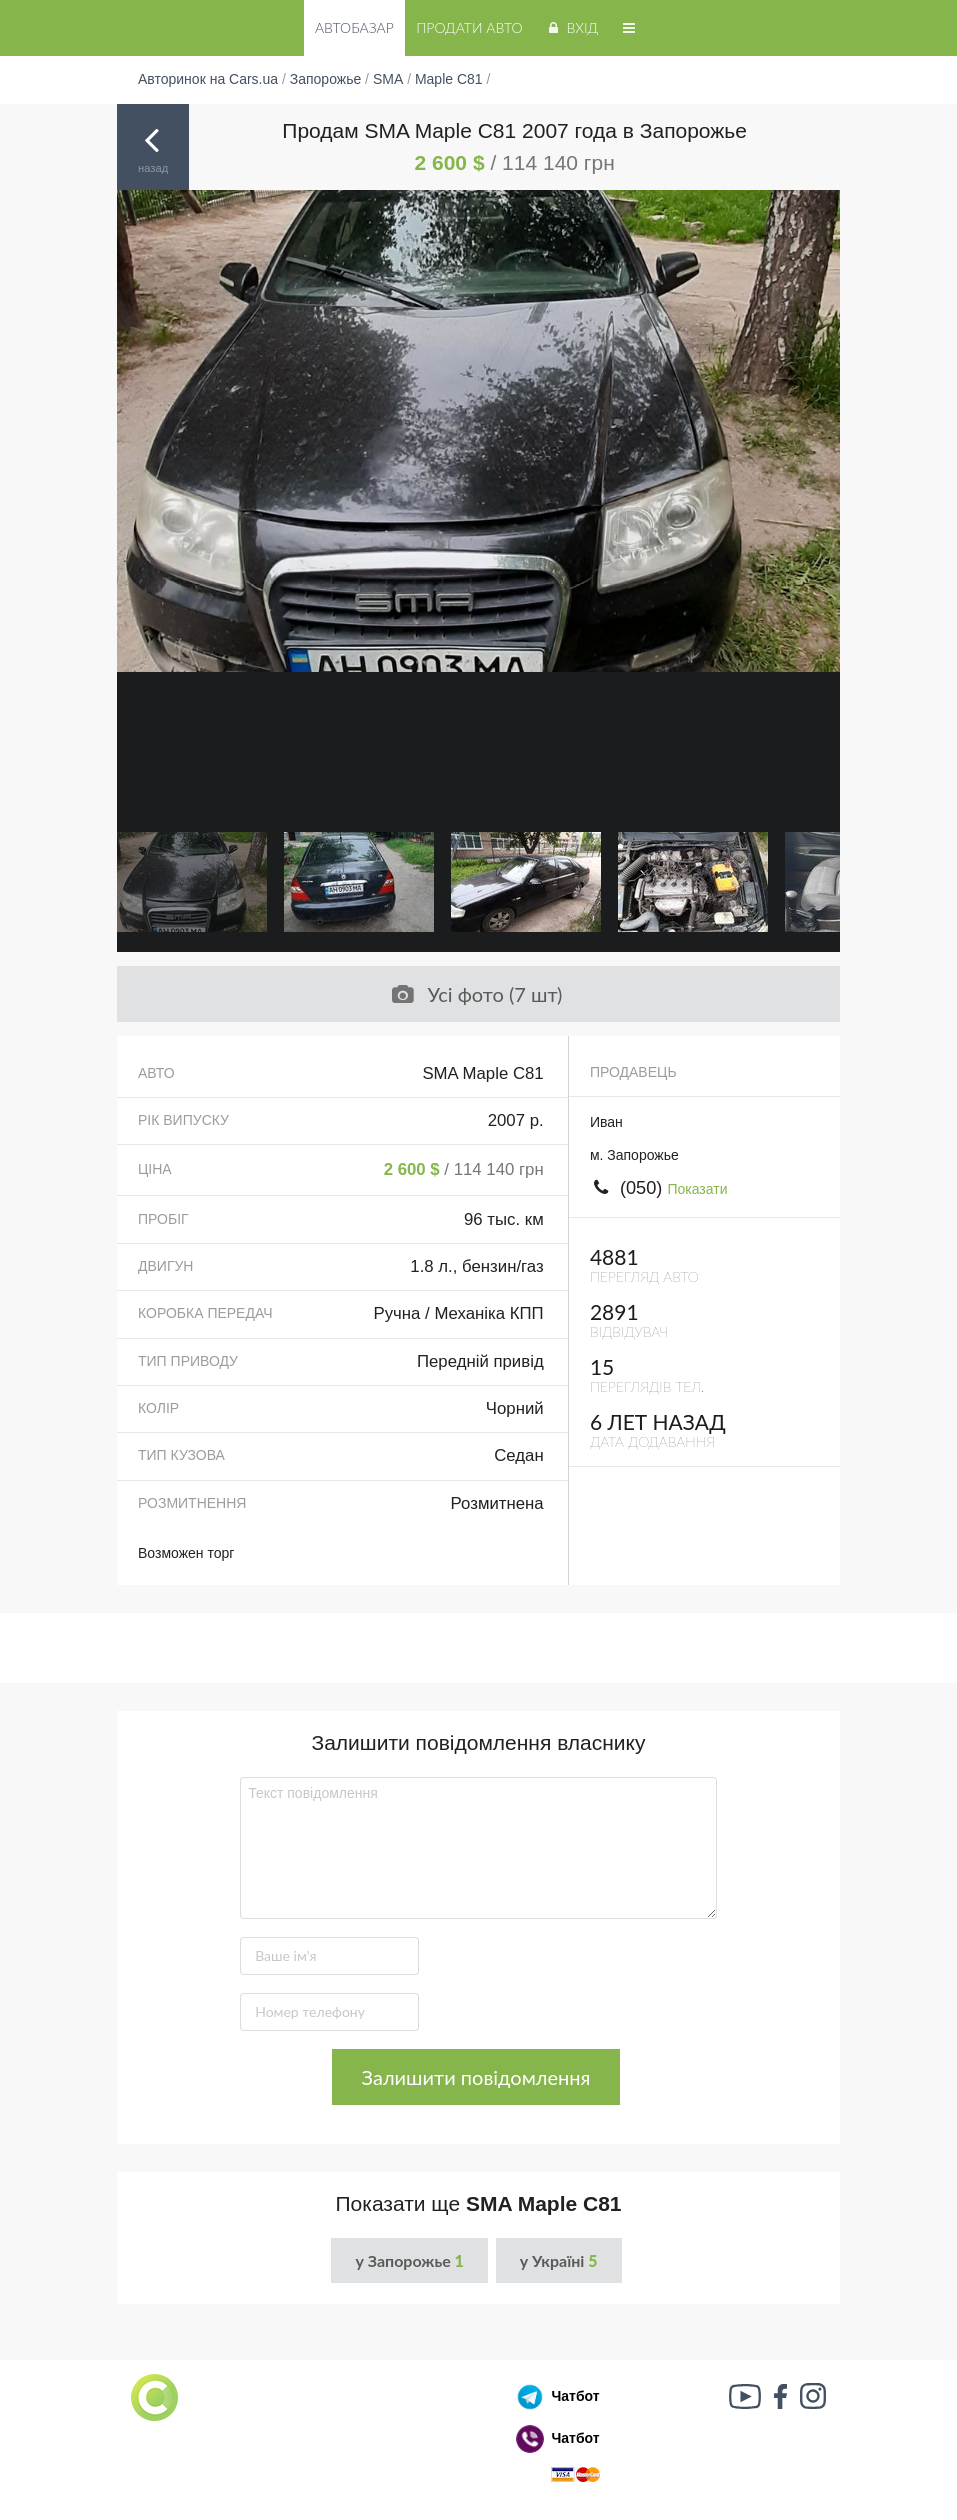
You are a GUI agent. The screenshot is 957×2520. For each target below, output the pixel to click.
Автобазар (354, 27)
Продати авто (469, 27)
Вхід (571, 27)
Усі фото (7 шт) (476, 994)
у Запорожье (409, 2260)
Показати (697, 1189)
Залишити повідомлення (476, 2077)
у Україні (559, 2260)
